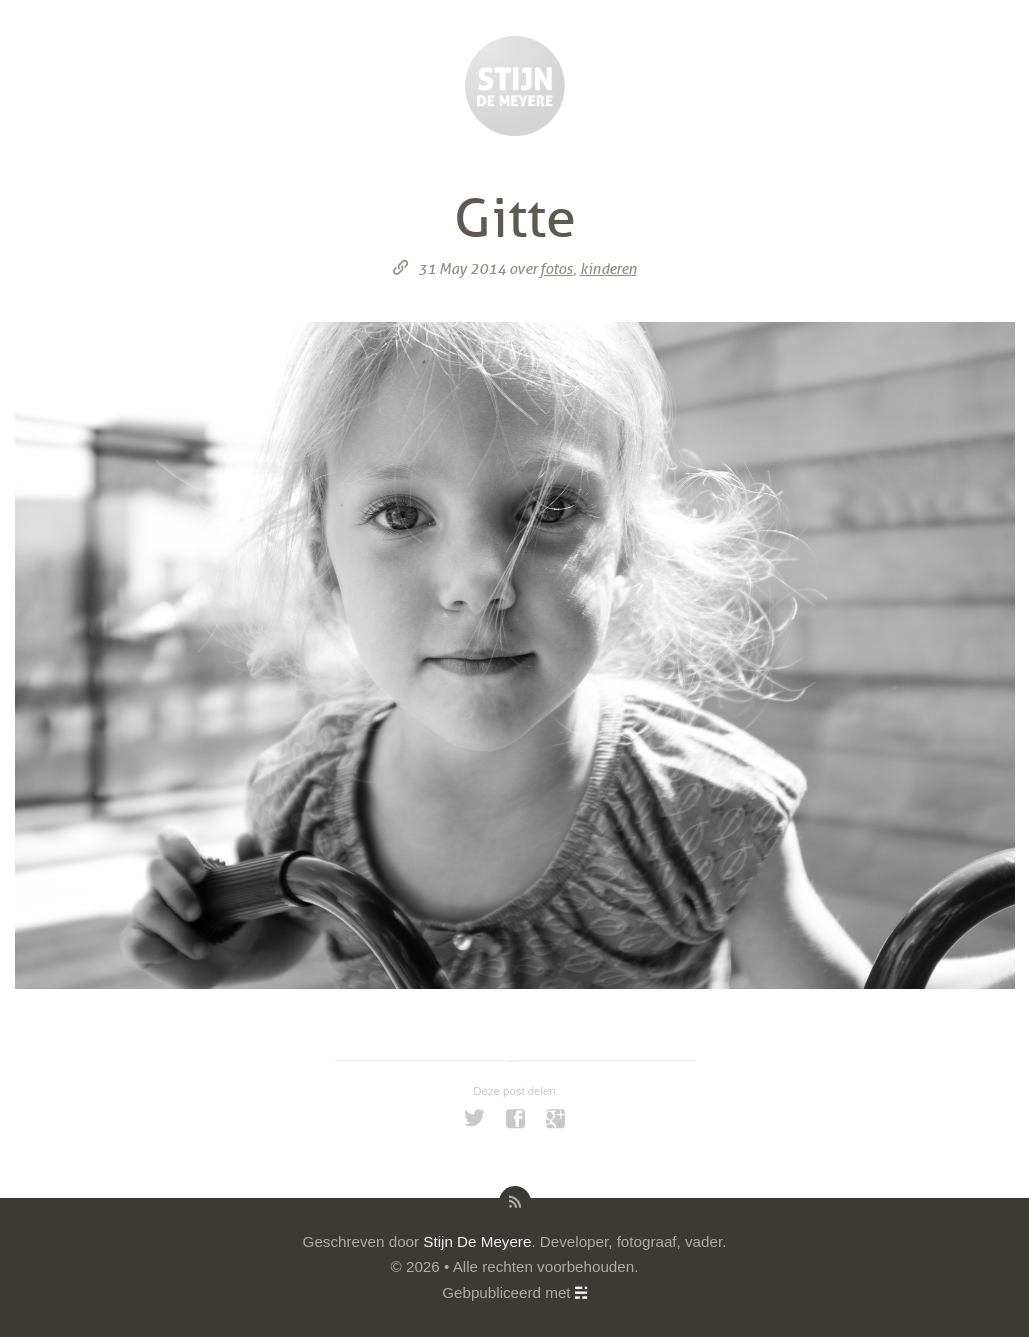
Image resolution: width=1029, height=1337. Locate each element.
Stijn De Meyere (477, 1241)
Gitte (515, 219)
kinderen (608, 269)
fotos (556, 269)
